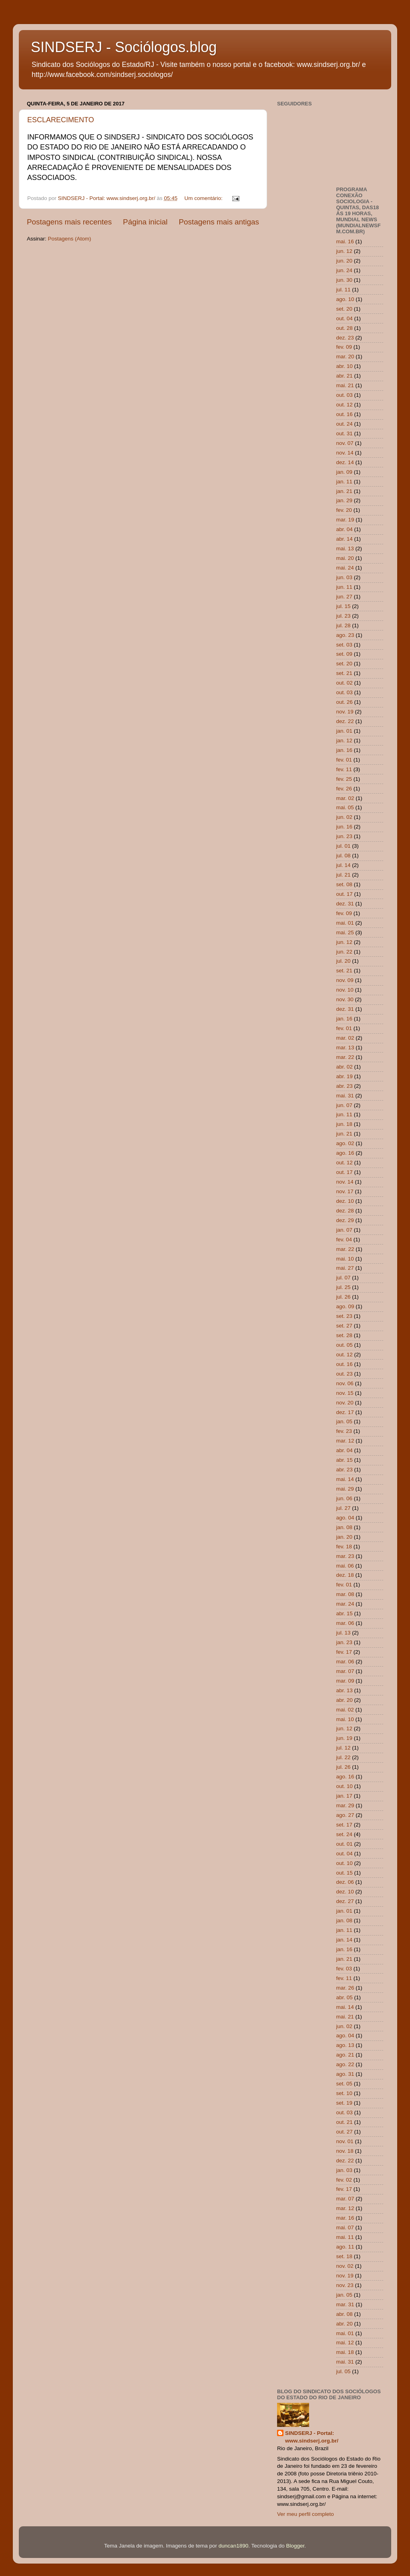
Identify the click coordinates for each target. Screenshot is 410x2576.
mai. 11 (345, 2237)
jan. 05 (344, 1421)
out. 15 (344, 1873)
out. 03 (344, 395)
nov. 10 (345, 990)
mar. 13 (345, 1048)
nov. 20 (345, 1403)
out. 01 (344, 1844)
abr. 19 (344, 1076)
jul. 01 (343, 846)
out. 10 (344, 1786)
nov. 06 (345, 1383)
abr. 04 (344, 529)
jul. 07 (343, 1278)
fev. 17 (344, 1652)
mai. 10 (345, 1259)
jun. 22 (344, 952)
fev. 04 (344, 1239)
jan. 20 (344, 1537)
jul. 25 (343, 1287)
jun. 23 (344, 836)
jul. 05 (343, 2371)
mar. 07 (345, 1671)
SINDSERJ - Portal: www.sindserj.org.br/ (311, 2437)
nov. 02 (345, 2266)
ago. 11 (345, 2247)
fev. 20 (344, 510)
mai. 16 (345, 241)
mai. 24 (345, 568)
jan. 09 (344, 472)
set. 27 (344, 1326)
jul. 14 (343, 865)
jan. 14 (344, 1940)
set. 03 (344, 645)
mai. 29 (345, 1489)
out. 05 (344, 1345)
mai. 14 (345, 1479)
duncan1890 (233, 2546)
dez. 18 (345, 1575)
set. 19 (344, 2103)
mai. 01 (345, 923)
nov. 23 (345, 2285)
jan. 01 (344, 731)
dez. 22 (345, 721)
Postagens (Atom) (69, 239)
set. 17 (344, 1825)
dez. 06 (345, 1882)
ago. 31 (345, 2074)
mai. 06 (345, 1566)
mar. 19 (345, 520)
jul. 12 (343, 1748)
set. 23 (344, 1316)
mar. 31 (345, 2304)
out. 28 (344, 328)
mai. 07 (345, 2227)
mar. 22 (345, 1057)
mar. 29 (345, 1805)
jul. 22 (343, 1757)
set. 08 (344, 884)
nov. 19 (345, 712)
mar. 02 (345, 798)
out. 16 (344, 414)
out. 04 (344, 318)
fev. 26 (344, 789)
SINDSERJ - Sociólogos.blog (124, 47)
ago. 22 (345, 2064)
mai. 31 (345, 1096)
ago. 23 (345, 635)
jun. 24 (344, 270)
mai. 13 (345, 549)
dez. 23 (345, 338)
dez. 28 (345, 1211)
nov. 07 (345, 443)
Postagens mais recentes (69, 222)
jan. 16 (344, 750)
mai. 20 (345, 558)
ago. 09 (345, 1306)
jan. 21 (344, 491)
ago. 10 (345, 299)
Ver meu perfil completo (305, 2514)
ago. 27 (345, 1815)
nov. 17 (345, 1191)
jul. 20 (343, 961)
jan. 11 (344, 482)
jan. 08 (344, 1527)
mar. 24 (345, 1604)
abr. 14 (344, 539)
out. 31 (344, 433)
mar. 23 (345, 1556)
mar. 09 (345, 1681)
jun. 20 (344, 261)
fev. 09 (344, 347)
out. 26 (344, 702)
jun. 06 (344, 1498)
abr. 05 (344, 1997)
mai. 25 (345, 932)
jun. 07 (344, 1105)
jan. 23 (344, 1642)
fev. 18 (344, 1547)
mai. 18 (345, 2352)
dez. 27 (345, 1901)
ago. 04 (345, 1518)
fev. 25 (344, 779)
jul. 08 (343, 856)
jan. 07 (344, 1230)
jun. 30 (344, 280)
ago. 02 (345, 1143)
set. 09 (344, 654)
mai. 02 (345, 1710)
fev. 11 (344, 769)
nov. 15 (345, 1393)
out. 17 (344, 894)
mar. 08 (345, 1594)
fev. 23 (344, 1431)
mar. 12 (345, 1441)
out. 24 (344, 424)
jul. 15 (343, 606)
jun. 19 (344, 1738)
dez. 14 (345, 462)
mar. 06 (345, 1623)
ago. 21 (345, 2055)
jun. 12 (344, 251)
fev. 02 (344, 2180)
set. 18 (344, 2256)
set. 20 (344, 309)
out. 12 (344, 405)
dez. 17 (345, 1412)
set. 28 (344, 1335)
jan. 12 (344, 740)
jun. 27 (344, 597)
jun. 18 (344, 1124)
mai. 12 (345, 2343)
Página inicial (145, 222)
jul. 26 (343, 1297)
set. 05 (344, 2084)
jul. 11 (343, 290)
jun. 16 (344, 827)
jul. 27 (343, 1508)
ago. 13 (345, 2045)
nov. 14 (345, 453)
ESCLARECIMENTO (60, 120)
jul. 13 (343, 1633)
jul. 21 (343, 875)
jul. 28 (343, 625)
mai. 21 (345, 385)
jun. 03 (344, 577)
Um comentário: (204, 198)
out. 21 (344, 2122)
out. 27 (344, 2132)
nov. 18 (345, 2151)
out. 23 (344, 1374)
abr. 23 (344, 1086)
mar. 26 (345, 1988)
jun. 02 (344, 817)
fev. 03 (344, 1969)
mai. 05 (345, 807)
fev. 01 (344, 760)
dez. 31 (345, 904)
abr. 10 (344, 366)
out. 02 (344, 683)
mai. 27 (345, 1268)
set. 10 (344, 2093)
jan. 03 (344, 2170)
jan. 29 (344, 500)
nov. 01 (345, 2141)
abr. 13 (344, 1690)
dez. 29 (345, 1220)
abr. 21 (344, 376)
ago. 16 (345, 1153)
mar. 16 (345, 2218)
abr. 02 (344, 1067)
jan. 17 (344, 1796)
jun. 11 (344, 587)
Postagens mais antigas (219, 222)
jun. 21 (344, 1134)
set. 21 (344, 673)
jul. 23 (343, 616)
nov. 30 (345, 999)
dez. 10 (345, 1201)
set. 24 (344, 1834)
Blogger (295, 2546)
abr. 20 (344, 1700)
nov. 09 (345, 980)
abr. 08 (344, 2314)
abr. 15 (344, 1460)
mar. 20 (345, 357)
